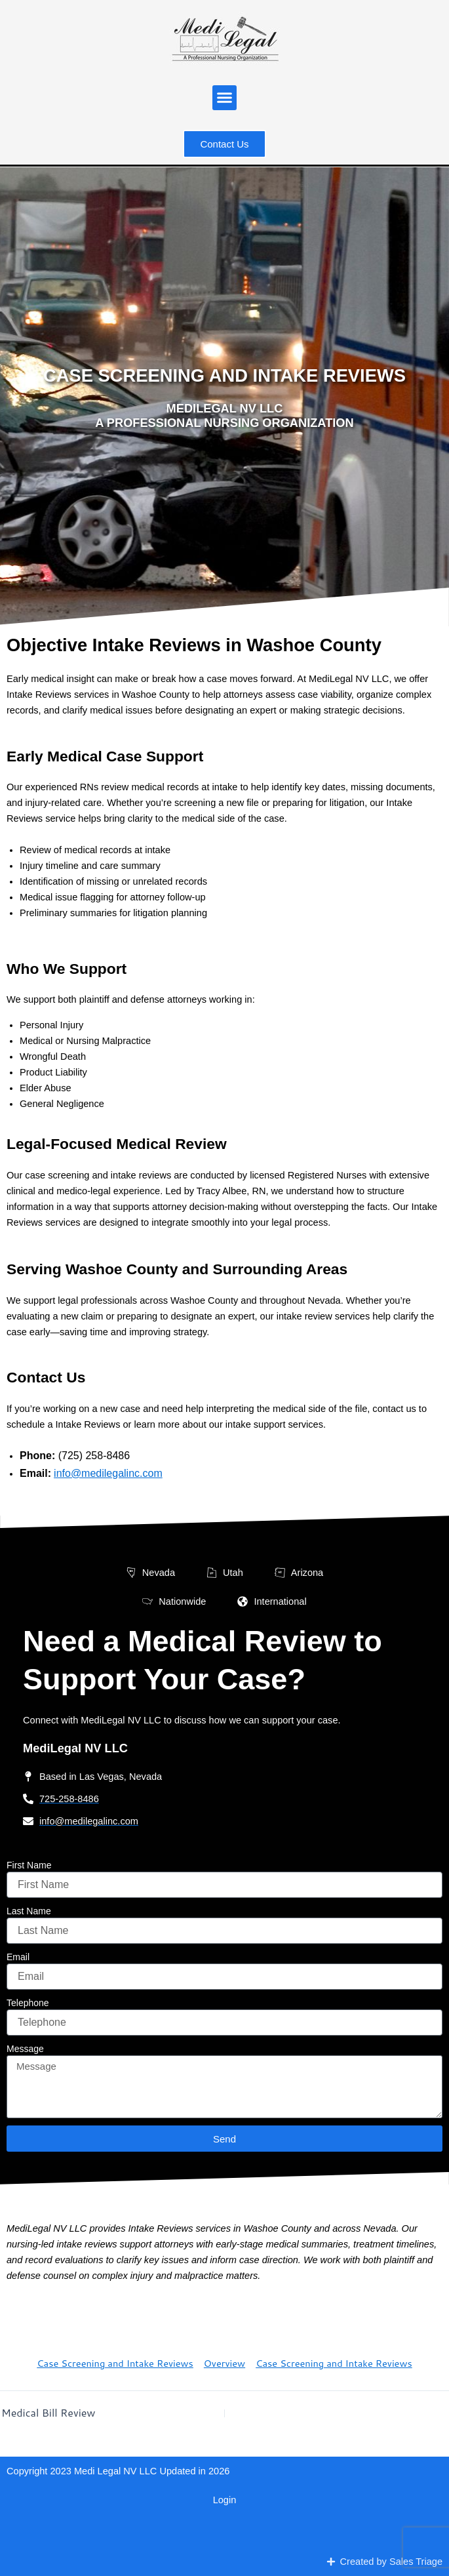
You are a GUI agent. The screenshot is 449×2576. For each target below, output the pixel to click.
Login (225, 2500)
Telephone (28, 2003)
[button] (224, 97)
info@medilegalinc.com (108, 1473)
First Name (29, 1865)
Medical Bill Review (48, 2412)
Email (18, 1957)
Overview (224, 2363)
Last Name (29, 1911)
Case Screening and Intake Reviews (115, 2363)
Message (25, 2048)
